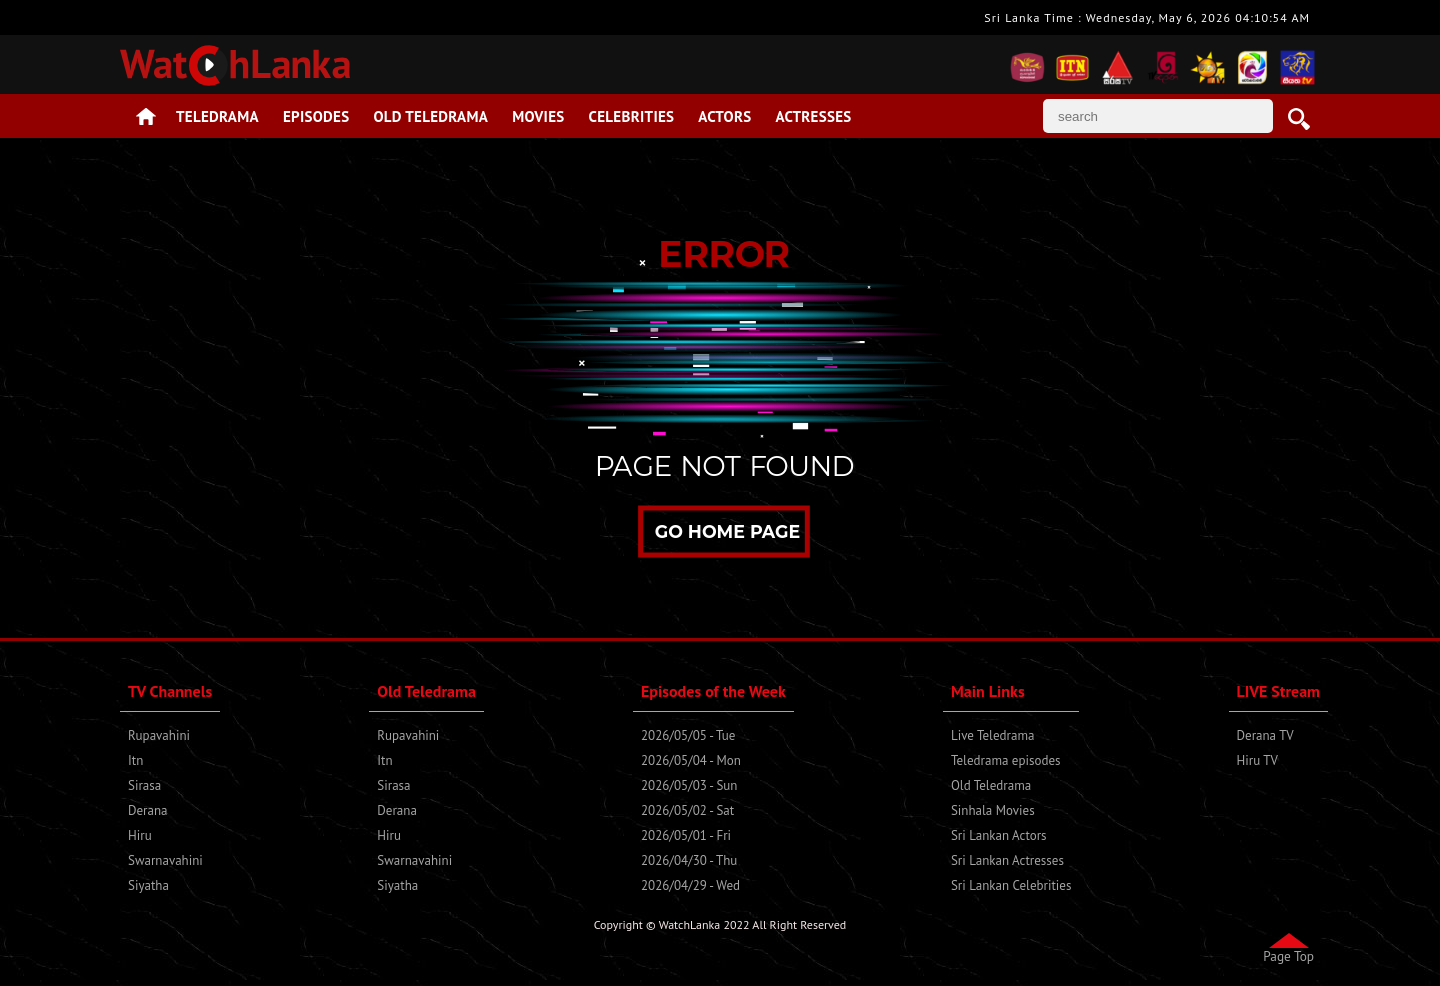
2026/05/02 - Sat (687, 810)
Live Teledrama (992, 735)
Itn (135, 760)
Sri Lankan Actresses (1007, 860)
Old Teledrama (431, 116)
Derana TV (1265, 735)
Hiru (140, 835)
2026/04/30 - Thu (689, 860)
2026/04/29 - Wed (690, 885)
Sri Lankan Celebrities (1011, 885)
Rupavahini (159, 735)
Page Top (1288, 956)
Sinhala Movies (993, 810)
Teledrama (217, 116)
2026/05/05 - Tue (688, 735)
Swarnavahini (165, 860)
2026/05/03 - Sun (689, 785)
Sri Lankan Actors (999, 835)
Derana (148, 810)
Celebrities (632, 116)
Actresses (813, 116)
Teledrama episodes (1006, 760)
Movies (538, 116)
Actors (724, 116)
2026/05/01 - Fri (686, 835)
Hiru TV (1257, 760)
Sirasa (144, 785)
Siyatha (148, 885)
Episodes (316, 116)
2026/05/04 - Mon (691, 760)
